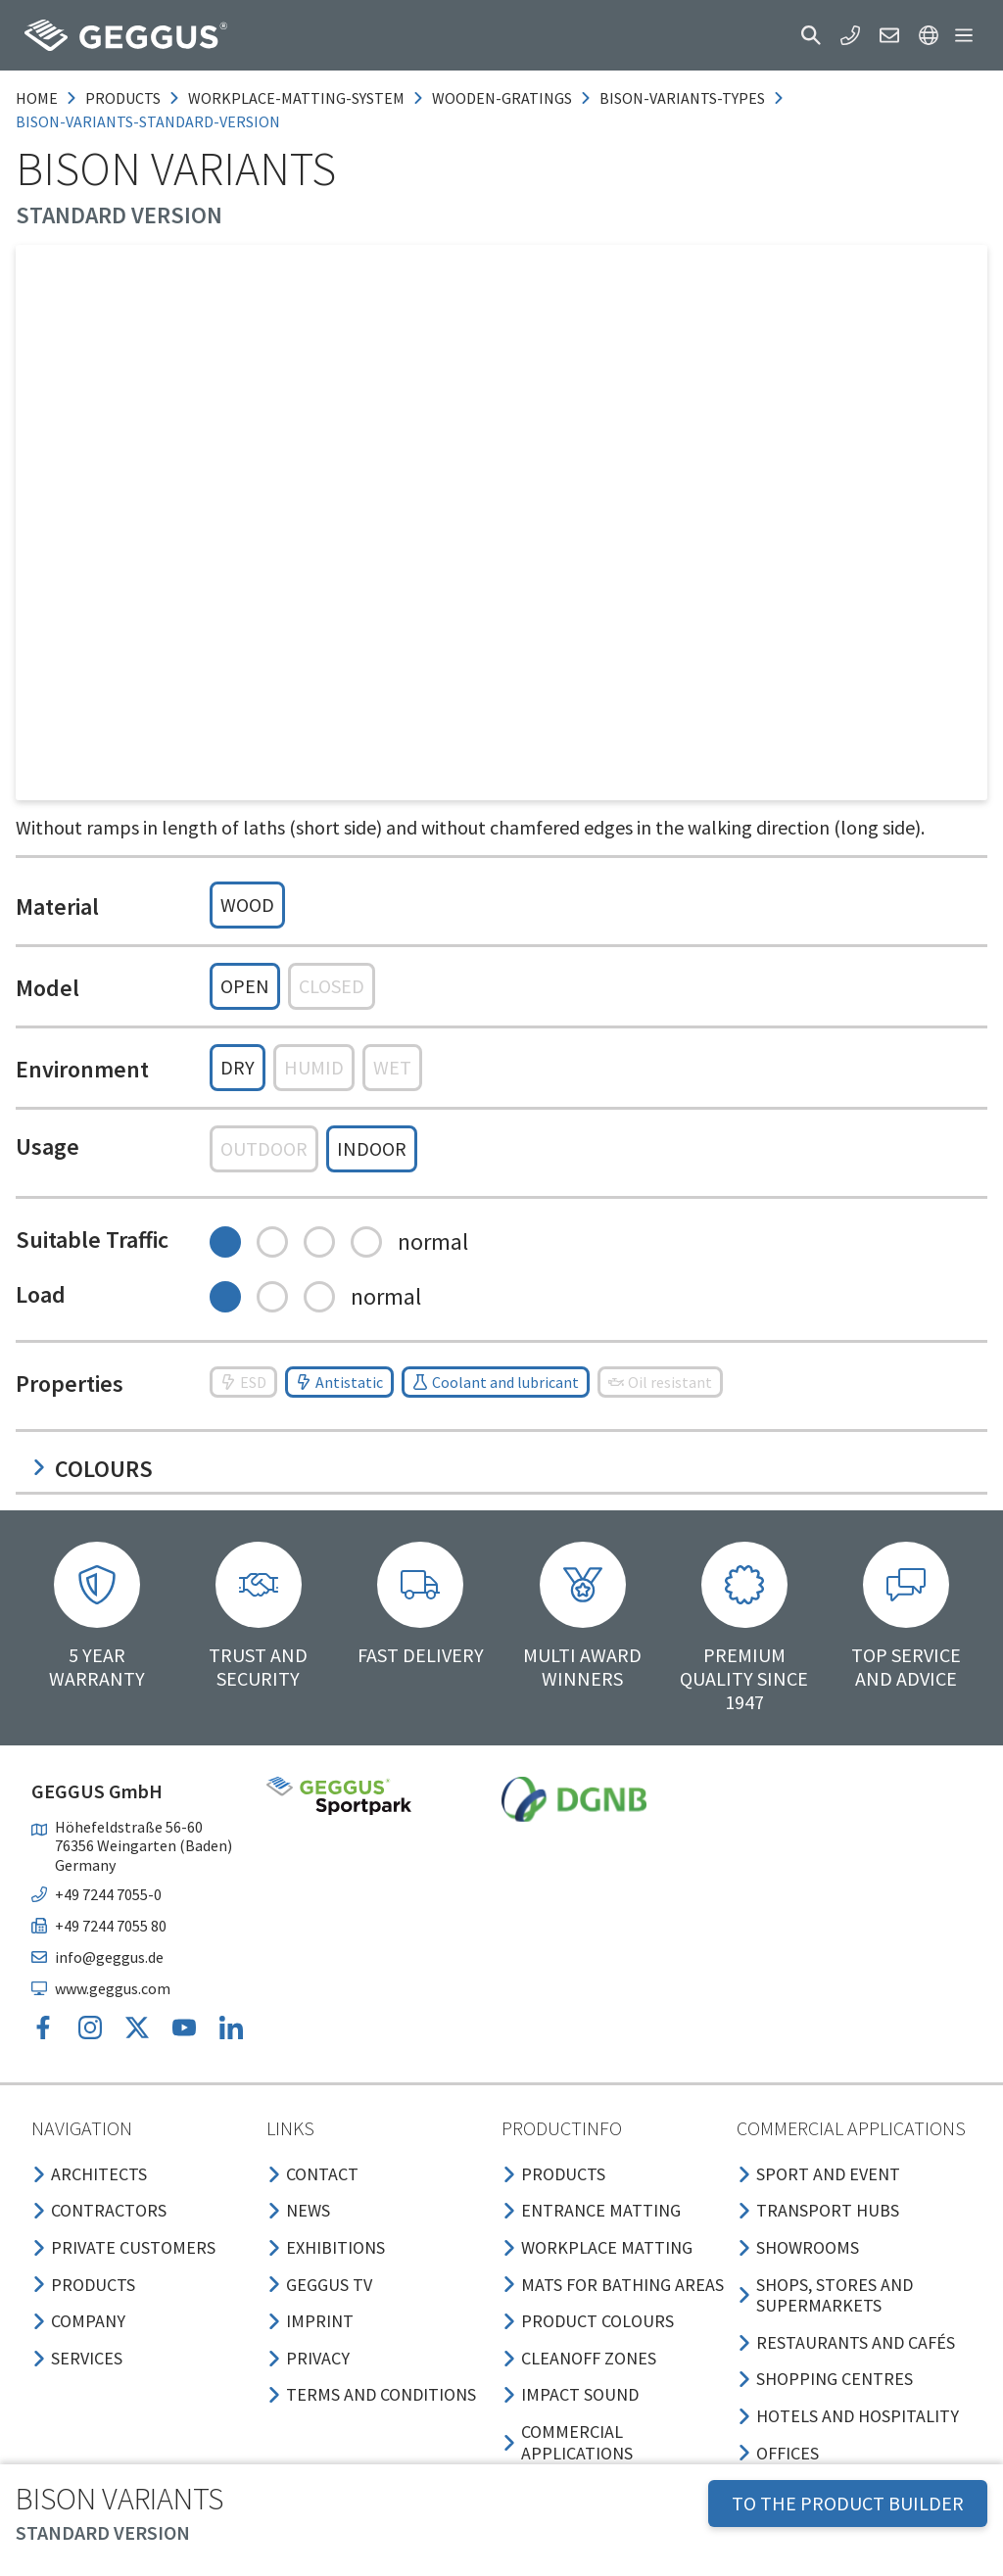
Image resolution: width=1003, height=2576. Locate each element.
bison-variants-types (682, 98)
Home (37, 98)
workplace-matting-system (296, 98)
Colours (92, 1469)
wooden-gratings (502, 98)
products (123, 98)
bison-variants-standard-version (148, 121)
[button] (811, 35)
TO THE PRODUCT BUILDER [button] (848, 2503)
